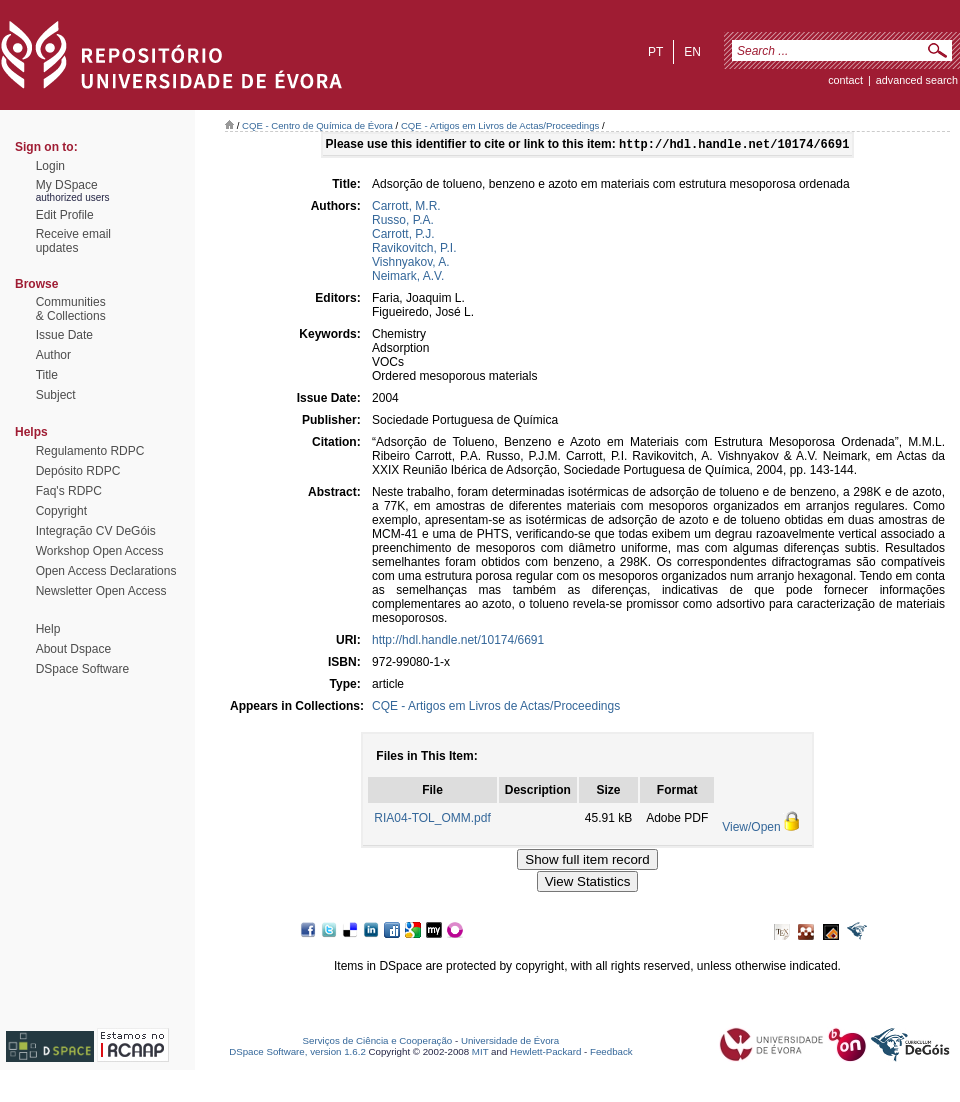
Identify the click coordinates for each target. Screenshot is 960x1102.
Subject (56, 395)
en (692, 52)
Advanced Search (917, 80)
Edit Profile (65, 215)
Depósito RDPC (78, 471)
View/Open (751, 829)
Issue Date (64, 335)
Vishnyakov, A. (411, 264)
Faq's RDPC (69, 491)
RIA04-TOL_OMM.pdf (432, 820)
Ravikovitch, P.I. (414, 250)
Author (53, 355)
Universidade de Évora (510, 1042)
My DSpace (67, 185)
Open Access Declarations (106, 571)
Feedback (611, 1053)
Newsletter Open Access (101, 591)
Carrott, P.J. (403, 236)
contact (845, 80)
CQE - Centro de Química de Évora (317, 125)
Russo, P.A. (403, 222)
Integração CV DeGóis (96, 531)
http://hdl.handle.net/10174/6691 (458, 642)
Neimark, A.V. (408, 278)
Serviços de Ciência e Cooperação (378, 1042)
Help (48, 629)
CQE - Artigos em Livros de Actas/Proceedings (500, 125)
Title (47, 375)
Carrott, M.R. (406, 208)
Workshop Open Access (100, 551)
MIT (480, 1053)
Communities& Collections (71, 309)
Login (50, 166)
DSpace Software (82, 669)
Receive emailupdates (73, 241)
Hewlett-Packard (545, 1053)
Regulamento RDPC (90, 451)
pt (655, 52)
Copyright (61, 511)
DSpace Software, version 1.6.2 (297, 1053)
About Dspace (73, 649)
